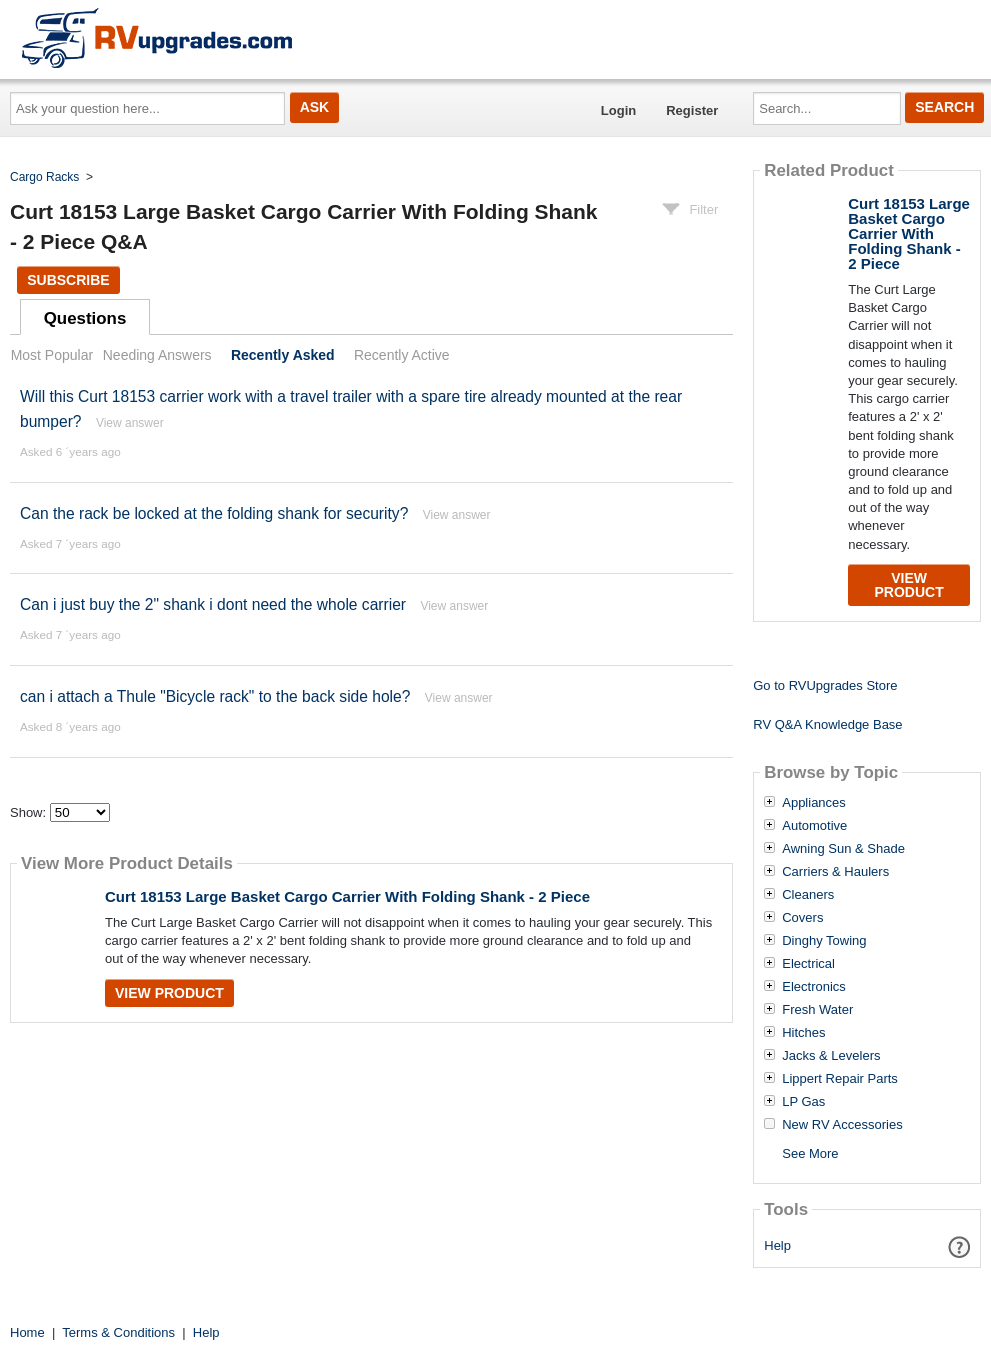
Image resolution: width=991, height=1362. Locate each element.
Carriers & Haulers (835, 872)
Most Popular (52, 355)
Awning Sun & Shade (843, 849)
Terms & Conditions (118, 1332)
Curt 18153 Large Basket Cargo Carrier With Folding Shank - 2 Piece (347, 896)
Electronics (814, 987)
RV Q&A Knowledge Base (827, 724)
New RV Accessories (842, 1125)
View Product (169, 993)
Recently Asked (283, 355)
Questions (85, 318)
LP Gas (803, 1102)
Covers (802, 918)
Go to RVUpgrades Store (825, 685)
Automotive (814, 826)
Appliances (814, 803)
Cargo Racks (44, 177)
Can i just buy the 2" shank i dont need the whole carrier (213, 604)
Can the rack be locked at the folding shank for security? (214, 513)
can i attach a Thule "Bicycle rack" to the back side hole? (215, 696)
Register (692, 110)
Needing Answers (157, 355)
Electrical (808, 964)
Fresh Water (817, 1010)
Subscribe (68, 280)
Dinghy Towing (824, 941)
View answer (130, 423)
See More (810, 1153)
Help (777, 1245)
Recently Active (402, 355)
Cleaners (808, 895)
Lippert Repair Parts (840, 1079)
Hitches (803, 1033)
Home (27, 1332)
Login (618, 110)
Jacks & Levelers (831, 1056)
